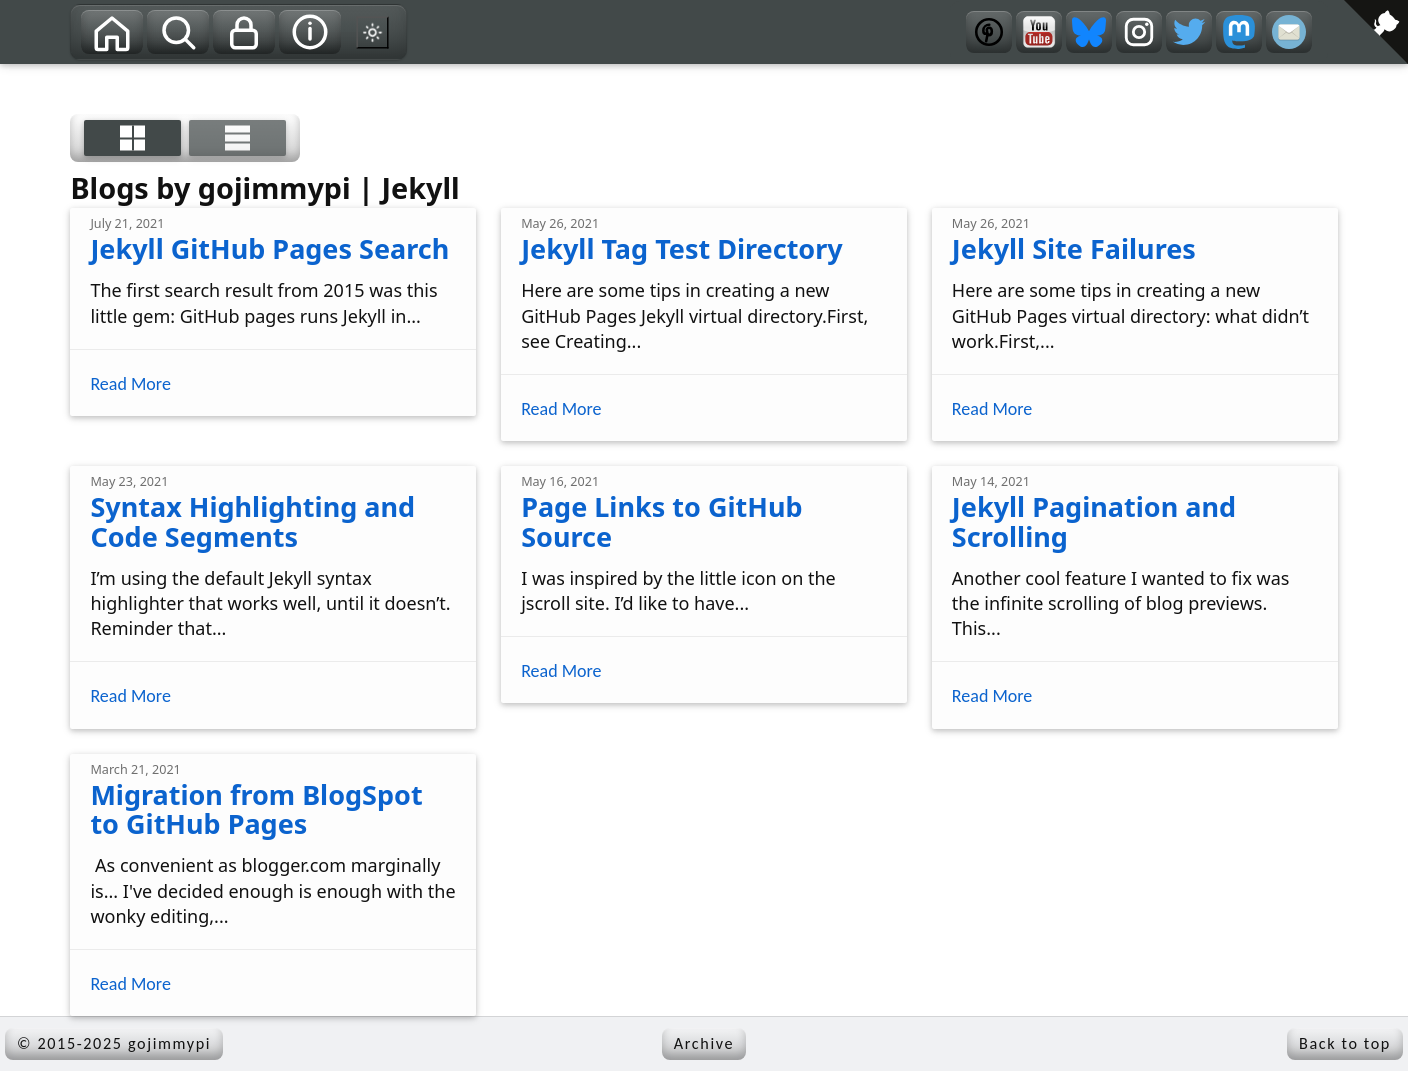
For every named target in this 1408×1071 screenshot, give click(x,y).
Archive (704, 1043)
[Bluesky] (1089, 32)
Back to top (1345, 1043)
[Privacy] (244, 32)
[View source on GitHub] (15, 77)
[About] (310, 32)
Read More (130, 384)
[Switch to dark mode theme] (373, 32)
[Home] (112, 32)
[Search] (178, 32)
